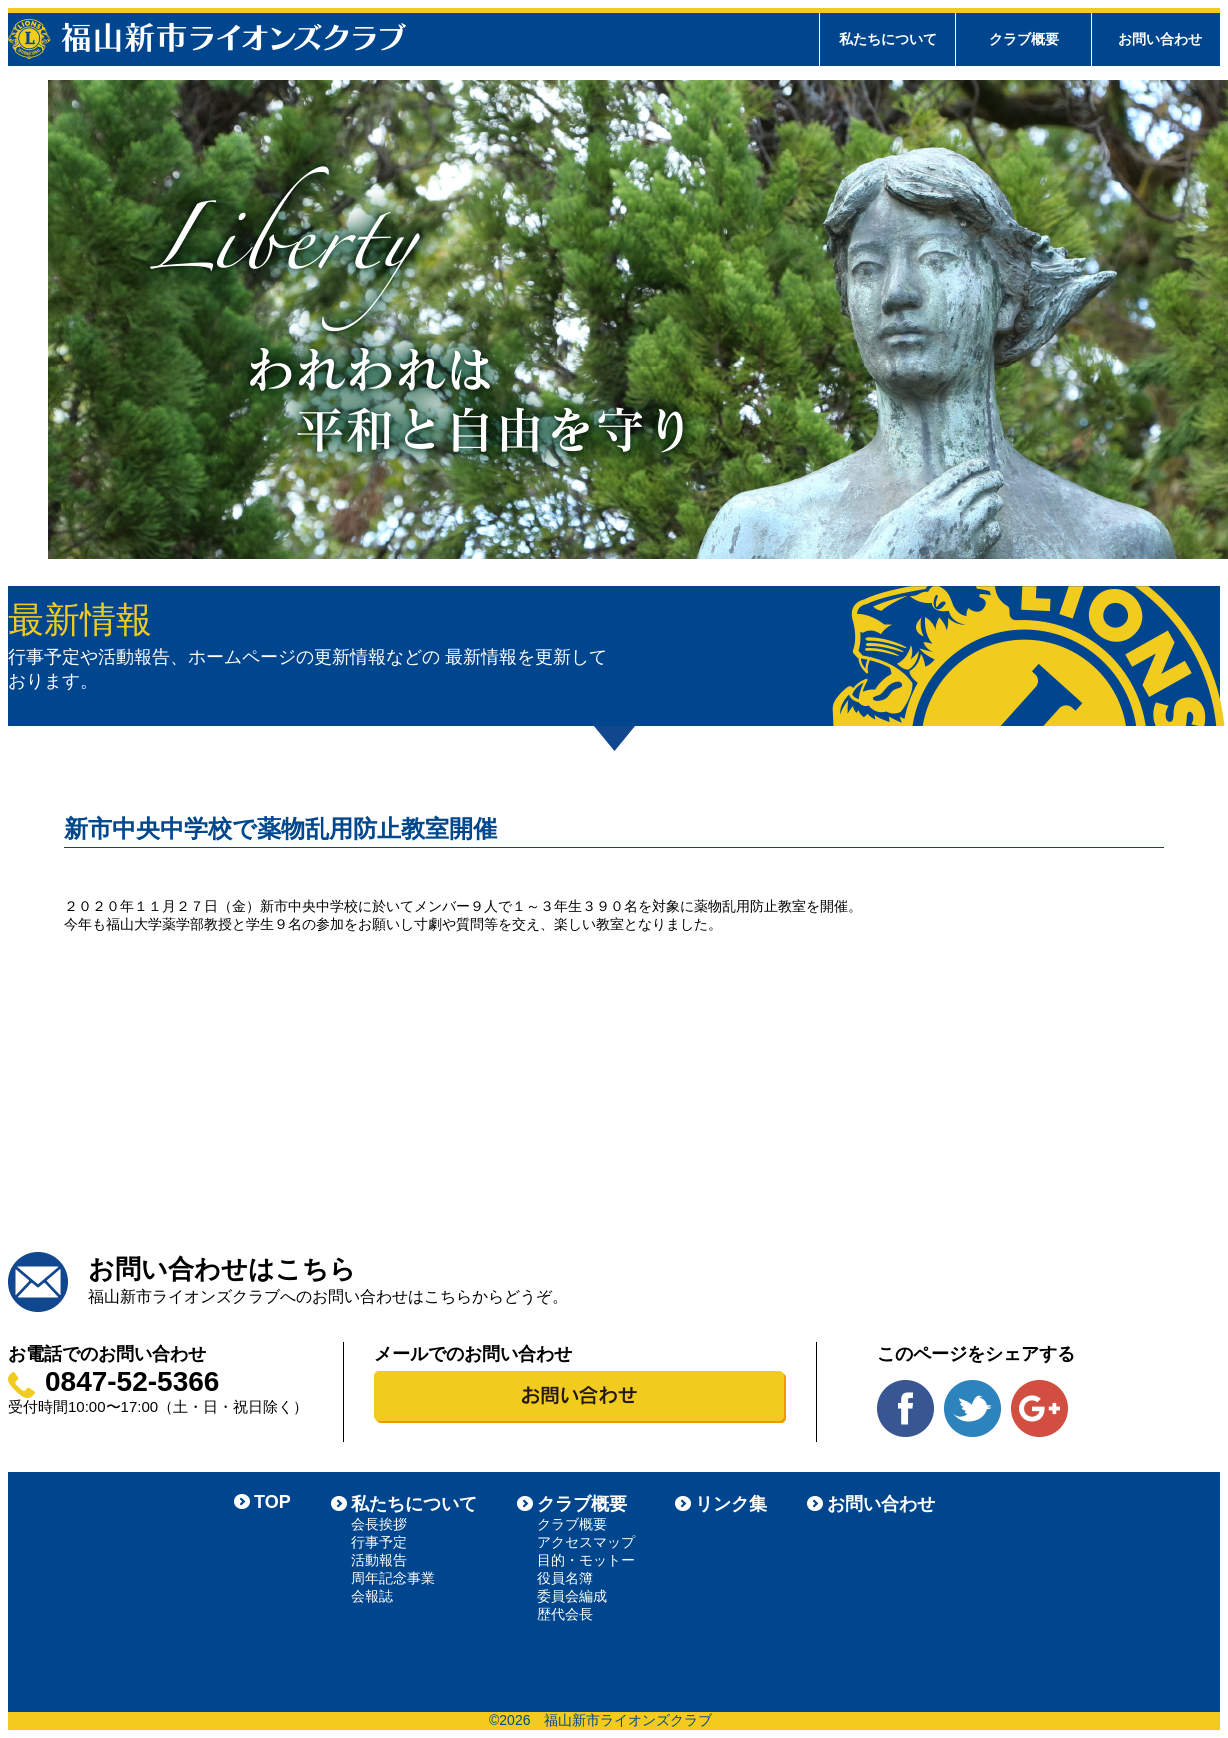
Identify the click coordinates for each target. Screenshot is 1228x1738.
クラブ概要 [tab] (1024, 39)
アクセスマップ (586, 1542)
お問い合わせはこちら (222, 1269)
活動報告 (379, 1560)
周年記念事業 (393, 1578)
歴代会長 (565, 1614)
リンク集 (731, 1504)
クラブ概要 (582, 1504)
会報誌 (372, 1596)
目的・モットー (586, 1560)
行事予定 (379, 1542)
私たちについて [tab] (888, 39)
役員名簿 (565, 1578)
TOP (272, 1502)
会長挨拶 (379, 1524)
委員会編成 (572, 1596)
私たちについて (414, 1504)
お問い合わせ (1160, 39)
